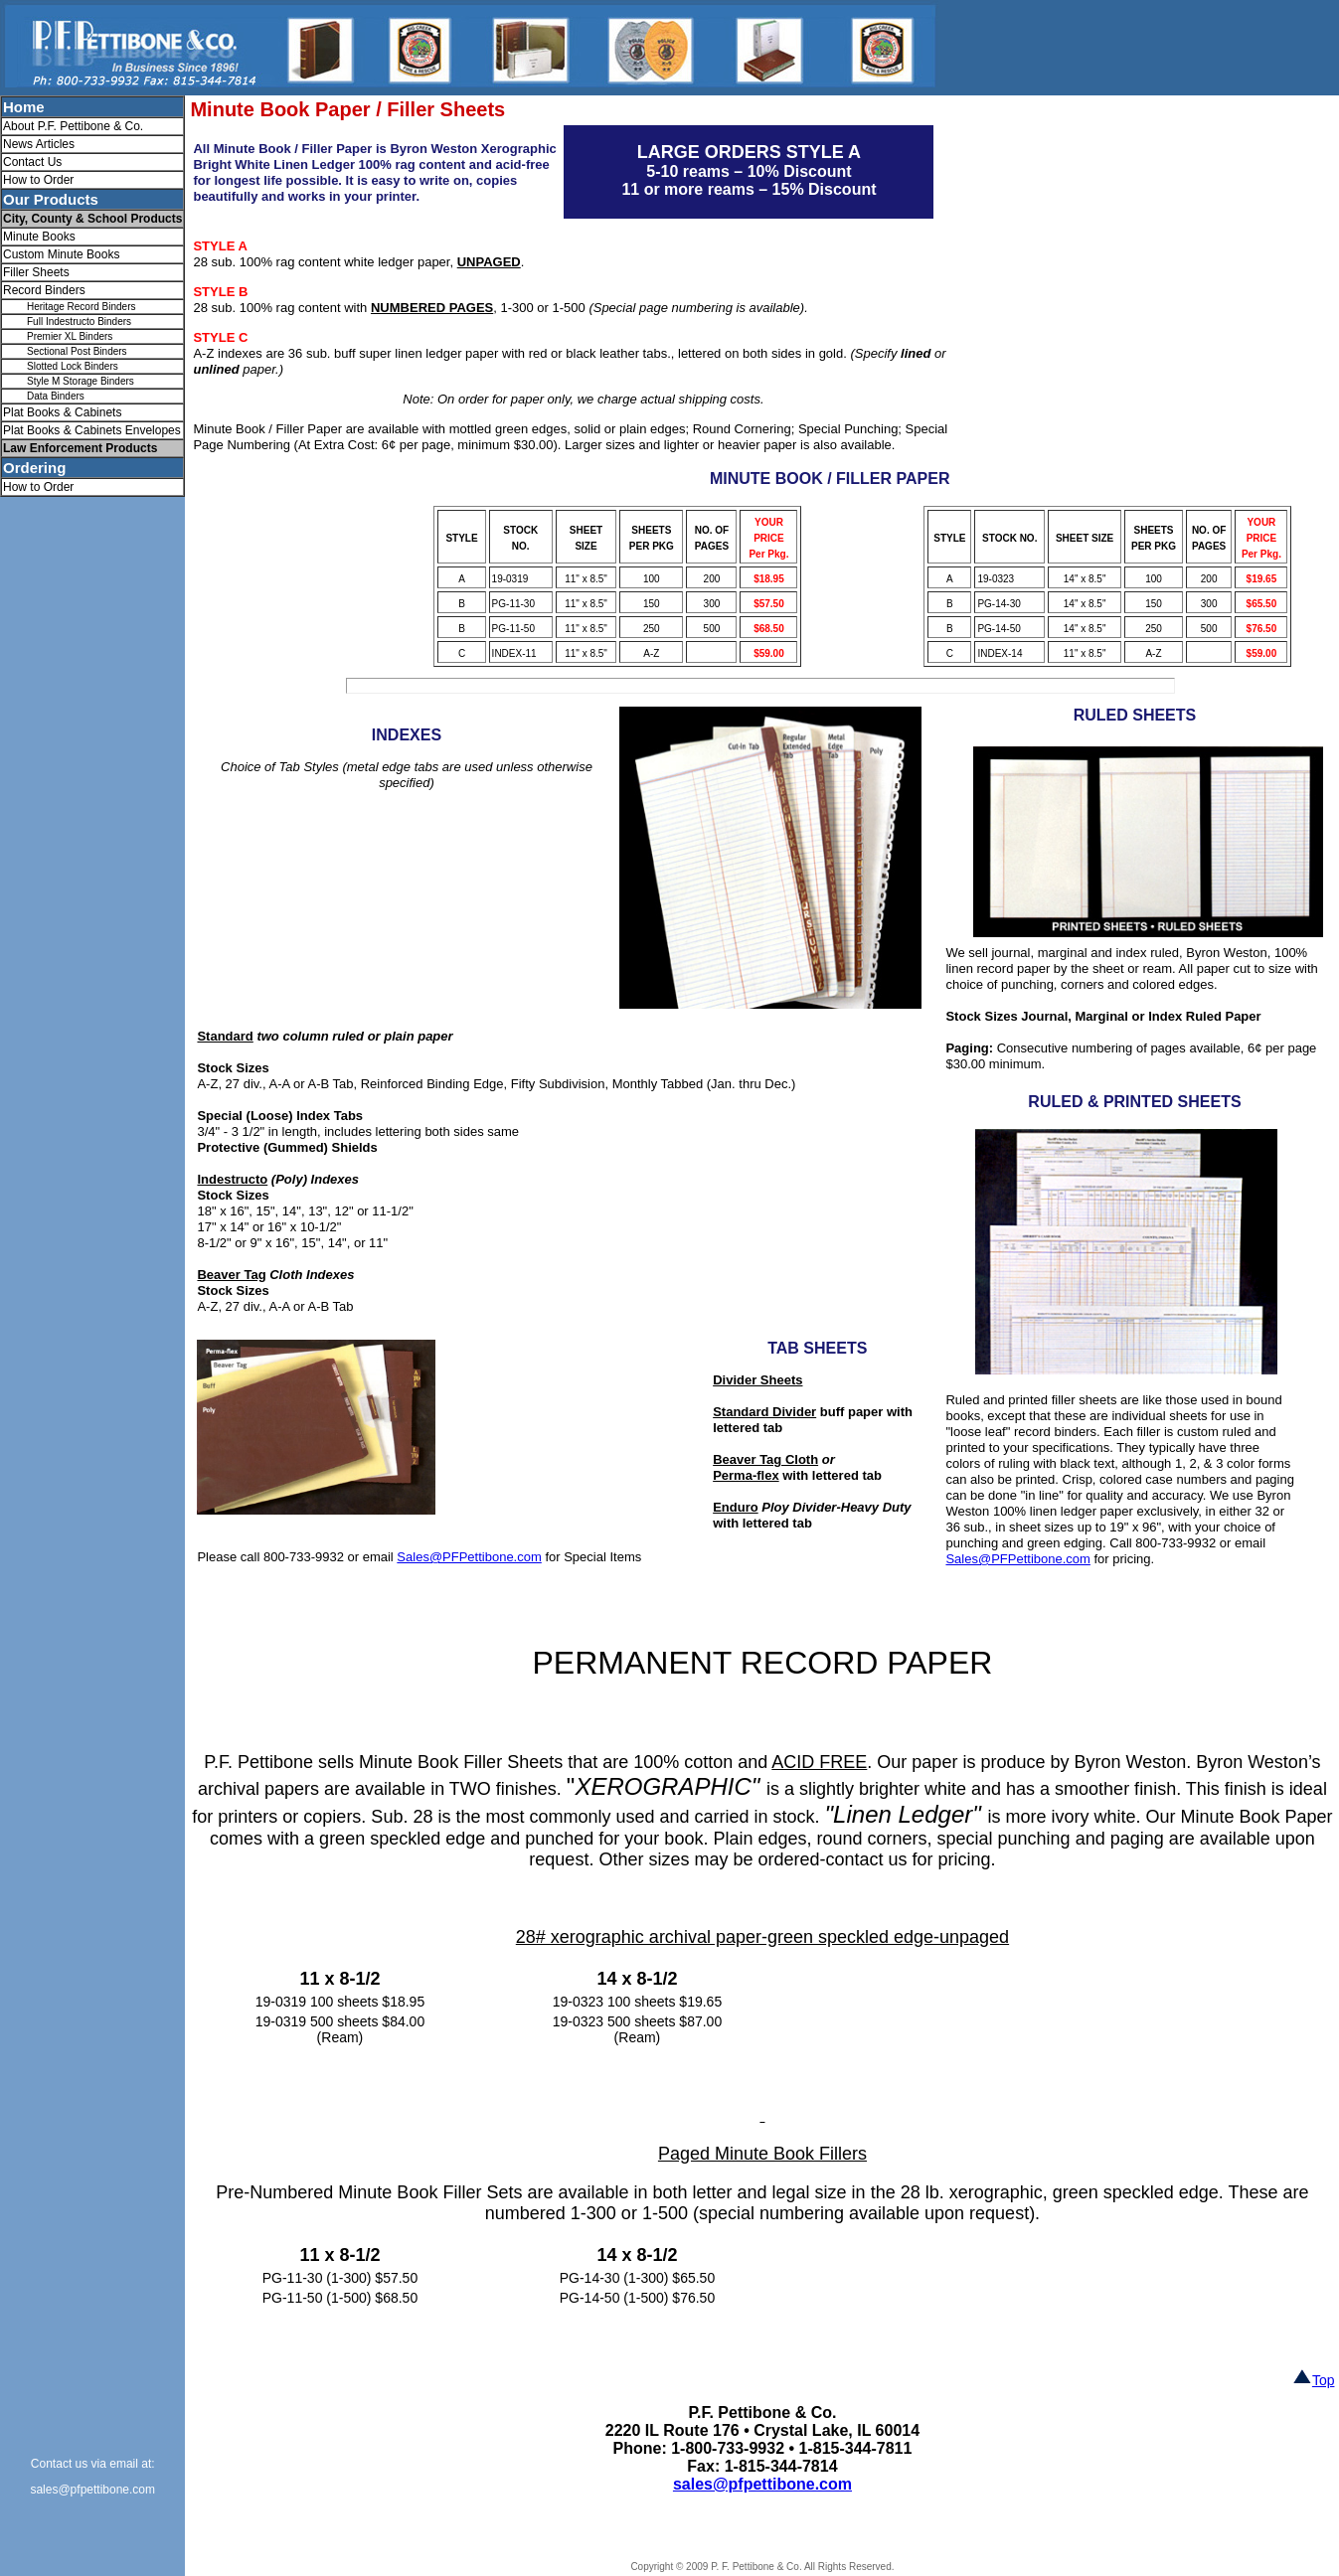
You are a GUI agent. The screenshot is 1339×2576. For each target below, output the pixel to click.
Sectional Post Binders (77, 351)
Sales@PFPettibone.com (1017, 1558)
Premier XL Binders (69, 336)
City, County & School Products (92, 219)
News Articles (39, 144)
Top (1313, 2380)
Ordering (34, 467)
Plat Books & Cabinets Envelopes (92, 430)
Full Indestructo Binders (79, 321)
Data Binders (55, 396)
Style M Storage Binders (80, 381)
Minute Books (39, 236)
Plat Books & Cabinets (62, 412)
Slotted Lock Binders (72, 366)
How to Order (38, 180)
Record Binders (44, 290)
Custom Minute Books (61, 254)
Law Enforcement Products (80, 448)
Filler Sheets (36, 272)
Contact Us (32, 162)
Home (24, 106)
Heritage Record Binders (81, 306)
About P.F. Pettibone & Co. (73, 126)
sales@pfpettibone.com (92, 2489)
